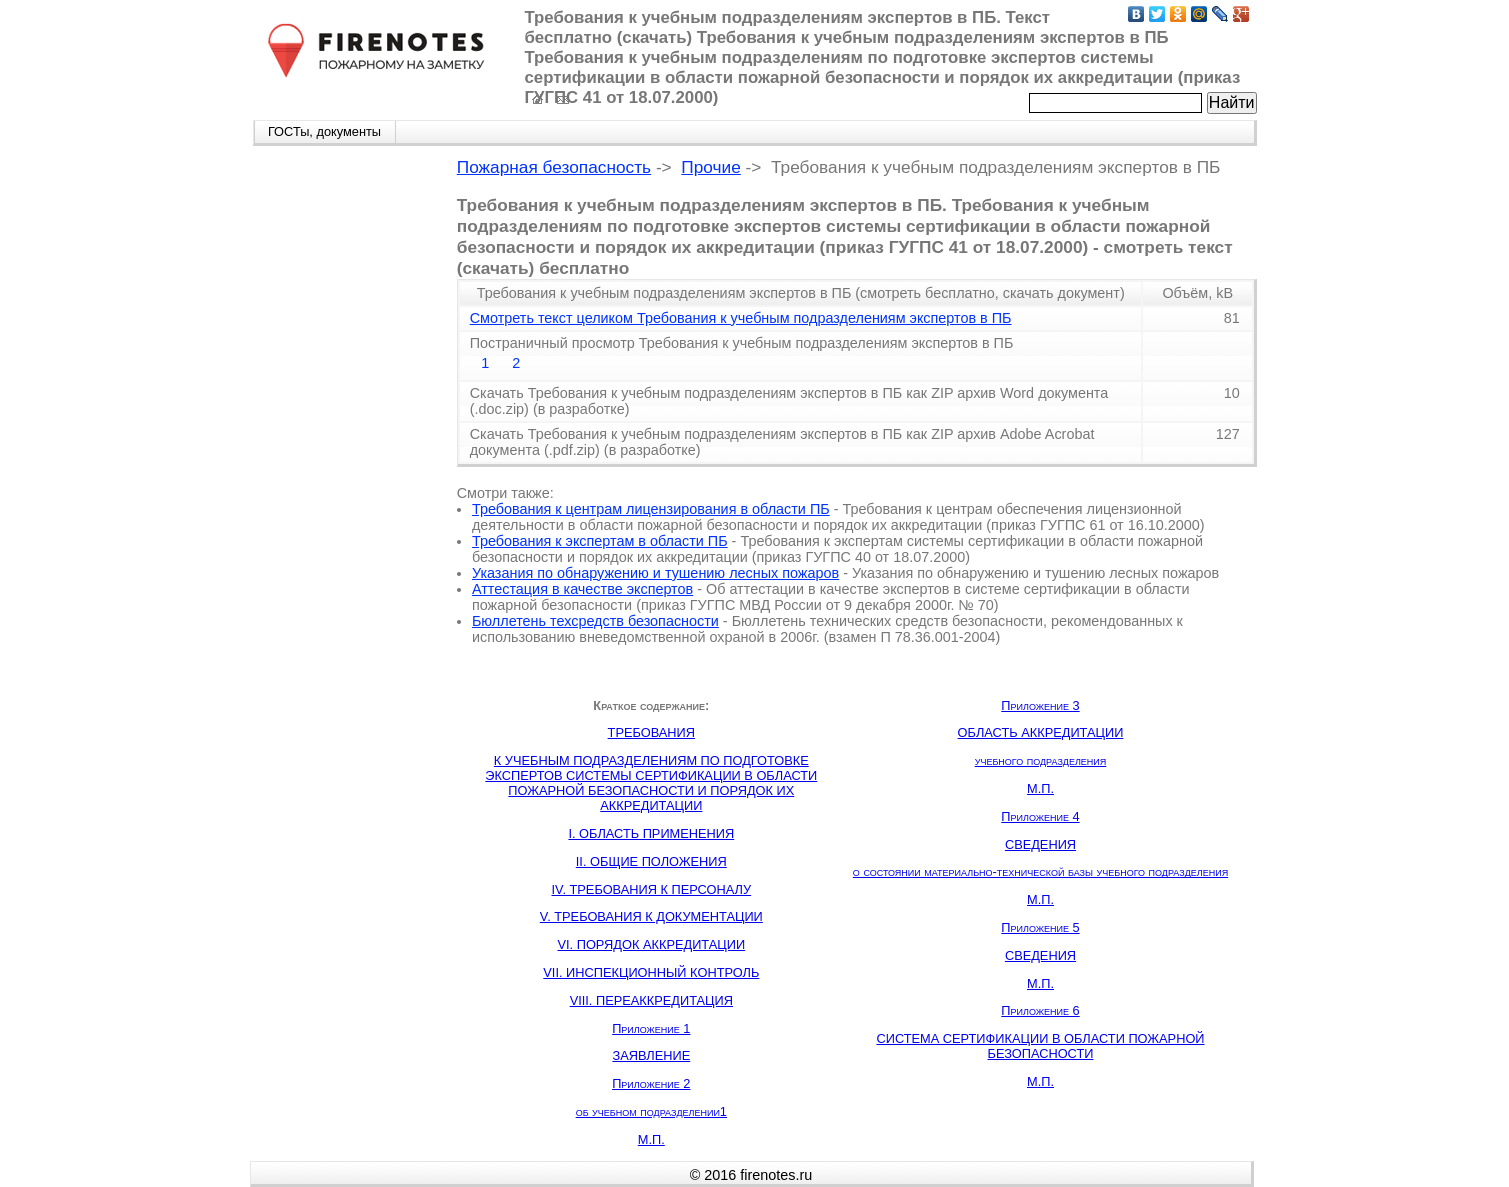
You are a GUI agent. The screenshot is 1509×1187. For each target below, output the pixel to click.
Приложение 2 (651, 1083)
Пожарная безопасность (554, 167)
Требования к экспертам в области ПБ (600, 541)
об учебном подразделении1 (651, 1111)
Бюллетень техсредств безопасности (595, 621)
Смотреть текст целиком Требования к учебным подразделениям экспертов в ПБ (741, 318)
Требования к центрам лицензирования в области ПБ (651, 509)
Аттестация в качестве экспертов (582, 589)
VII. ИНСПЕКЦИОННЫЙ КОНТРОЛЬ (651, 972)
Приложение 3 (1040, 705)
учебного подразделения (1041, 760)
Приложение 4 (1040, 816)
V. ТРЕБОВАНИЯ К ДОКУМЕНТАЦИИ (651, 916)
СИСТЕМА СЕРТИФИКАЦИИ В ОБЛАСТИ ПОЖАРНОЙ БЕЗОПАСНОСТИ (1040, 1046)
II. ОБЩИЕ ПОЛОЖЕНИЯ (651, 861)
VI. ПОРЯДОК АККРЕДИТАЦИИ (651, 944)
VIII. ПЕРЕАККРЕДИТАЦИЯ (651, 1000)
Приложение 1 (651, 1028)
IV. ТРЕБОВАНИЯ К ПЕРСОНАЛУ (651, 889)
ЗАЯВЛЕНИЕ (651, 1055)
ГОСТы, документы (324, 131)
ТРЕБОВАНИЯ (651, 732)
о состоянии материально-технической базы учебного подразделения (1040, 871)
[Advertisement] (340, 462)
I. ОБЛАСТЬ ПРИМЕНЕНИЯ (651, 833)
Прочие (710, 167)
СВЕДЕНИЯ (1040, 844)
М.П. (651, 1139)
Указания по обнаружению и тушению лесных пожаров (655, 573)
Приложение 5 (1040, 927)
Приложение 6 (1040, 1010)
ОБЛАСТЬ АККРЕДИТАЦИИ (1041, 732)
